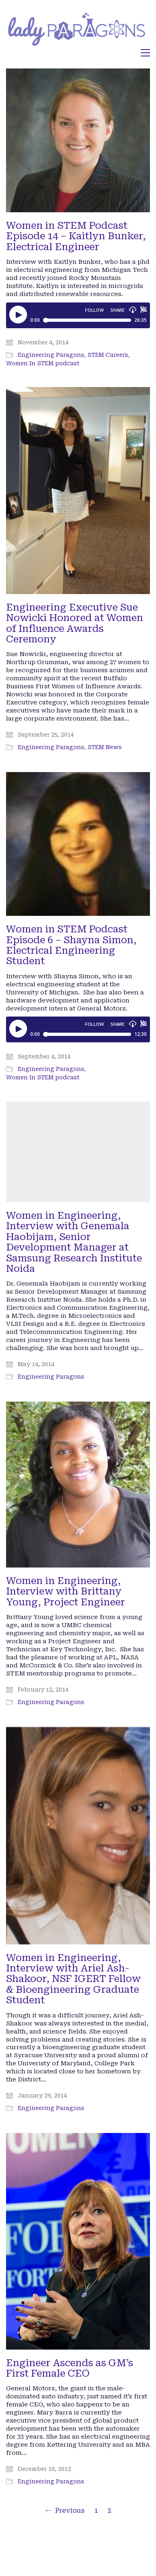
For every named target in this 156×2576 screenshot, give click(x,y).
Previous (65, 2511)
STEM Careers (107, 355)
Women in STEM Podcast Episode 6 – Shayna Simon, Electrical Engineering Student (71, 945)
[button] (145, 52)
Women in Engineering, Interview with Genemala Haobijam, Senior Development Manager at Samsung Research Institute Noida (74, 1242)
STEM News (104, 747)
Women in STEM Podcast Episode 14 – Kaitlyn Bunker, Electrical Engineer (76, 236)
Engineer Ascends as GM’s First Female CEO (69, 2368)
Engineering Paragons (51, 355)
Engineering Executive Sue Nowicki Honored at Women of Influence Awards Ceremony (74, 623)
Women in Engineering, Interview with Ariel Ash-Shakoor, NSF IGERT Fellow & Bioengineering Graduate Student (73, 1979)
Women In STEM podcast (42, 363)
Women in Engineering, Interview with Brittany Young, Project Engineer (65, 1591)
